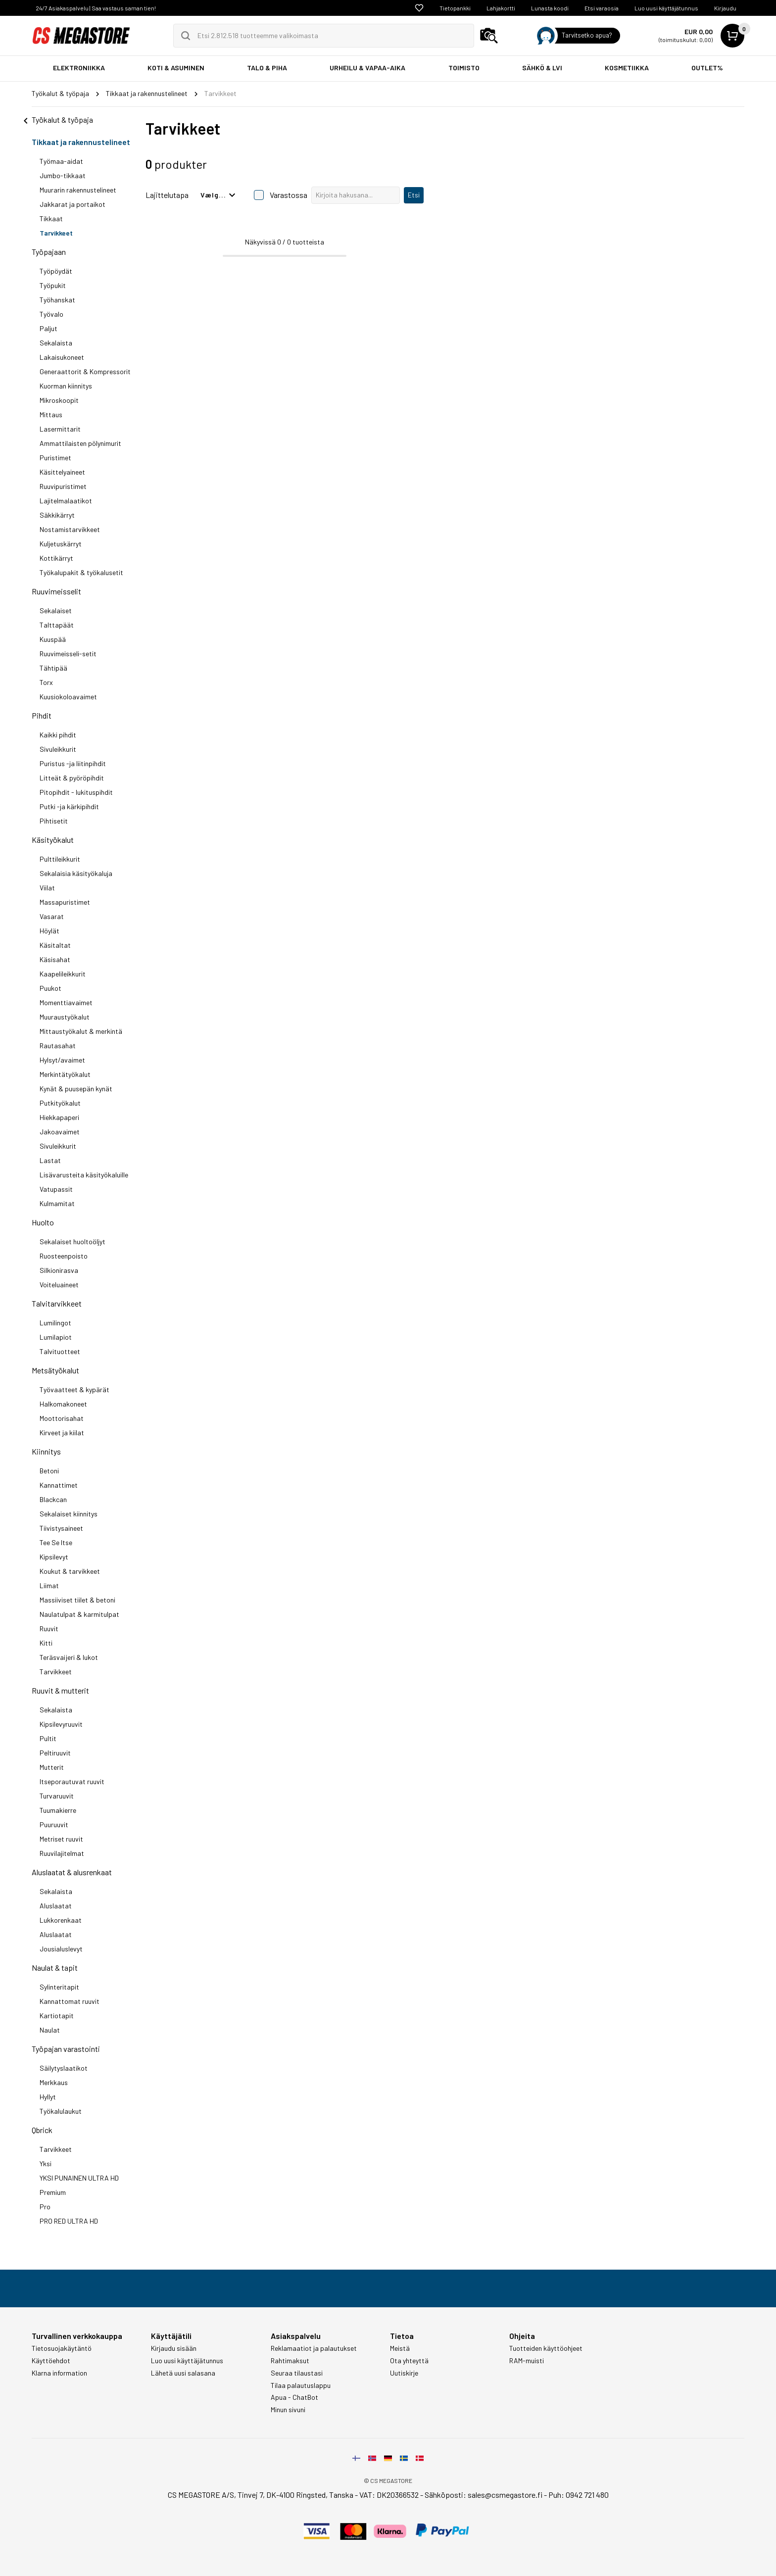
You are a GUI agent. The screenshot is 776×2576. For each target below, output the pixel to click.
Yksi (45, 2163)
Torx (46, 682)
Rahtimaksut (290, 2361)
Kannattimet (59, 1485)
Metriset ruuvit (61, 1839)
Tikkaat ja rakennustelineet (81, 141)
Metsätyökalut (55, 1370)
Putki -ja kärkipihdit (69, 806)
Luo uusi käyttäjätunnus (666, 7)
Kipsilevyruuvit (61, 1724)
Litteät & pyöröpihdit (72, 778)
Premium (53, 2192)
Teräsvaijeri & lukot (69, 1657)
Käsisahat (55, 959)
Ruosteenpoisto (64, 1256)
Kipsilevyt (54, 1557)
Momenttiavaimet (66, 1002)
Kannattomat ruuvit (69, 2001)
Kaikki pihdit (58, 734)
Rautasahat (58, 1045)
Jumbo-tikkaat (63, 175)
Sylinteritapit (59, 1987)
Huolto (43, 1222)
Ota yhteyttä (409, 2361)
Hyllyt (48, 2096)
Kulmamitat (57, 1203)
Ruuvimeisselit (56, 591)
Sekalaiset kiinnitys (68, 1513)
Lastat (50, 1160)
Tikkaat (51, 218)
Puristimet (55, 457)
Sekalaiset (56, 610)
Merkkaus (54, 2082)
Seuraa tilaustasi (297, 2373)
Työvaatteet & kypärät (74, 1389)
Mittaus (51, 414)
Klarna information (59, 2373)
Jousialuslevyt (61, 1948)
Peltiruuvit (55, 1753)
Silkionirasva (59, 1270)
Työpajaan (49, 251)
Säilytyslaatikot (64, 2068)
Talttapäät (57, 625)
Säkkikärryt (57, 515)
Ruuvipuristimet (63, 486)
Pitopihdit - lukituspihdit (76, 792)
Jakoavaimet (60, 1131)
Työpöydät (56, 271)
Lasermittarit (60, 429)
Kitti (46, 1643)
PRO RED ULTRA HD (69, 2221)
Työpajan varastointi (66, 2048)
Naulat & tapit (55, 1967)
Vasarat (52, 916)
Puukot (50, 988)
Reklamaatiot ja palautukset (314, 2348)
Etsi (414, 195)
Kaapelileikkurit (63, 974)
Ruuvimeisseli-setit (68, 653)
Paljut (48, 328)
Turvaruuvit (57, 1796)
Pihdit (41, 715)
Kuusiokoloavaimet (68, 696)
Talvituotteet (60, 1351)
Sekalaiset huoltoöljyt (72, 1241)
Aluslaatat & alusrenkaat (72, 1872)
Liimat (49, 1585)
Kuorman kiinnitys (66, 386)
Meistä (400, 2348)
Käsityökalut (53, 839)
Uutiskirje (404, 2373)
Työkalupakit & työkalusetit (81, 572)
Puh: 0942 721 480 (578, 2494)
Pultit (48, 1738)
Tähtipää (53, 668)
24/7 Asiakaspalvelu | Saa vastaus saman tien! (96, 7)
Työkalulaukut (61, 2111)
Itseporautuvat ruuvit (72, 1781)
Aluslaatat (56, 1905)
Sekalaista (56, 343)
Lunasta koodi (550, 7)
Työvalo (51, 314)
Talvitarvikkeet (57, 1303)
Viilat (47, 887)
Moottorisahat (62, 1418)
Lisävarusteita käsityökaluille (84, 1174)
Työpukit (53, 285)
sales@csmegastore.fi (505, 2494)
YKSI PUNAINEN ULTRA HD (79, 2178)
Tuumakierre (58, 1810)
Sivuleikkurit (58, 749)
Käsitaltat (55, 945)
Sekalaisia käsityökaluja (76, 873)
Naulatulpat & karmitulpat (79, 1614)
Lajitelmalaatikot (66, 500)
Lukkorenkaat (61, 1920)
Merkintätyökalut (65, 1074)
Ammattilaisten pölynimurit (80, 443)
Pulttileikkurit (60, 859)
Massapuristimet (65, 902)
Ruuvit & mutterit (60, 1690)
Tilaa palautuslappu (301, 2385)
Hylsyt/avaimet (62, 1060)
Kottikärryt (56, 558)
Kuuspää (53, 639)
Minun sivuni (288, 2410)
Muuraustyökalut (65, 1017)
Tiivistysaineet (61, 1528)
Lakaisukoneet (62, 357)
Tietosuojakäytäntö (62, 2348)
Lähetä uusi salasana (183, 2373)
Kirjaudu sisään (173, 2348)
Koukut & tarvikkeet (70, 1571)
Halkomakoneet (63, 1404)
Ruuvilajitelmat (62, 1853)
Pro (45, 2206)
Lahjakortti (500, 7)
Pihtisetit (54, 821)
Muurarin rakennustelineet (78, 190)
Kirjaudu (725, 7)
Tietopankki (455, 7)
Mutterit (52, 1767)
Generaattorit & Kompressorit (85, 371)
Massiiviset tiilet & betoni (77, 1600)
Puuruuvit (54, 1824)
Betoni (49, 1470)
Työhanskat (57, 299)
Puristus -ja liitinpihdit (73, 763)
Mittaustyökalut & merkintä (81, 1031)
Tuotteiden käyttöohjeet (545, 2348)
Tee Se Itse (56, 1542)
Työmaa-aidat (61, 161)
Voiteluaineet (59, 1284)
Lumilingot (55, 1322)
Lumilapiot (56, 1337)
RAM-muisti (526, 2361)
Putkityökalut (60, 1103)
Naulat (50, 2030)
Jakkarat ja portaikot (72, 204)
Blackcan (53, 1499)
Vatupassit (56, 1189)
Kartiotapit (57, 2015)
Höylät (49, 930)
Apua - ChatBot (294, 2397)
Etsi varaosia (601, 7)
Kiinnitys (46, 1451)
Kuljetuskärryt (61, 543)
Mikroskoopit (59, 400)
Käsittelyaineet (62, 472)
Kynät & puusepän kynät (76, 1088)
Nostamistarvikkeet (70, 529)
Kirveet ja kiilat (62, 1432)
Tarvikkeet (56, 233)
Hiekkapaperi (59, 1117)
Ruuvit (49, 1628)
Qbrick (42, 2130)
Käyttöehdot (51, 2361)
